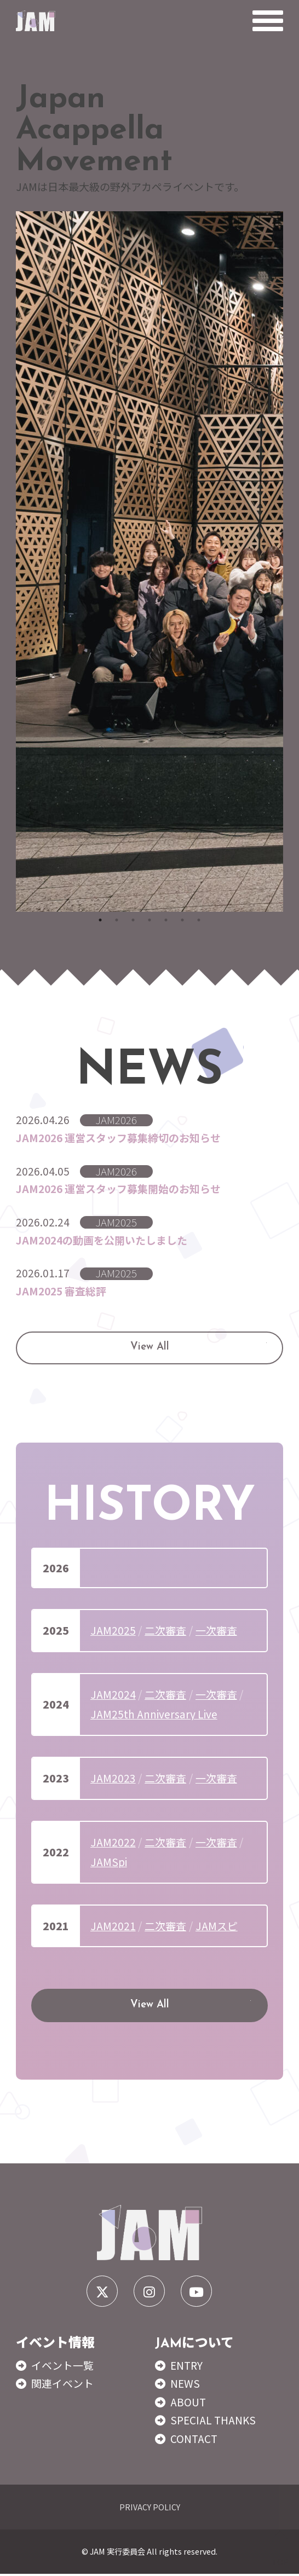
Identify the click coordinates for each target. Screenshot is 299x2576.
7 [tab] (198, 919)
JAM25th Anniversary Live (153, 1715)
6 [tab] (182, 919)
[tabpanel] (150, 561)
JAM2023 (113, 1779)
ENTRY (186, 2367)
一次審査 (216, 1631)
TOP (280, 2549)
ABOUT (188, 2404)
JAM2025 (113, 1631)
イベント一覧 (62, 2367)
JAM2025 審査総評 (61, 1291)
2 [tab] (116, 919)
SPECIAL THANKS (213, 2422)
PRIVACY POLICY (149, 2508)
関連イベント (62, 2385)
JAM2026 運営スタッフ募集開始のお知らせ (118, 1189)
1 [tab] (100, 919)
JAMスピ (217, 1927)
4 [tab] (149, 919)
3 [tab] (133, 919)
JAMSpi (108, 1863)
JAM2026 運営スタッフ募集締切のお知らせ (118, 1137)
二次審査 (165, 1631)
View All (149, 1349)
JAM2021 (113, 1927)
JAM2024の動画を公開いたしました (101, 1240)
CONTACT (193, 2440)
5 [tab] (165, 919)
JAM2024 (113, 1695)
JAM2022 (113, 1842)
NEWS (185, 2385)
